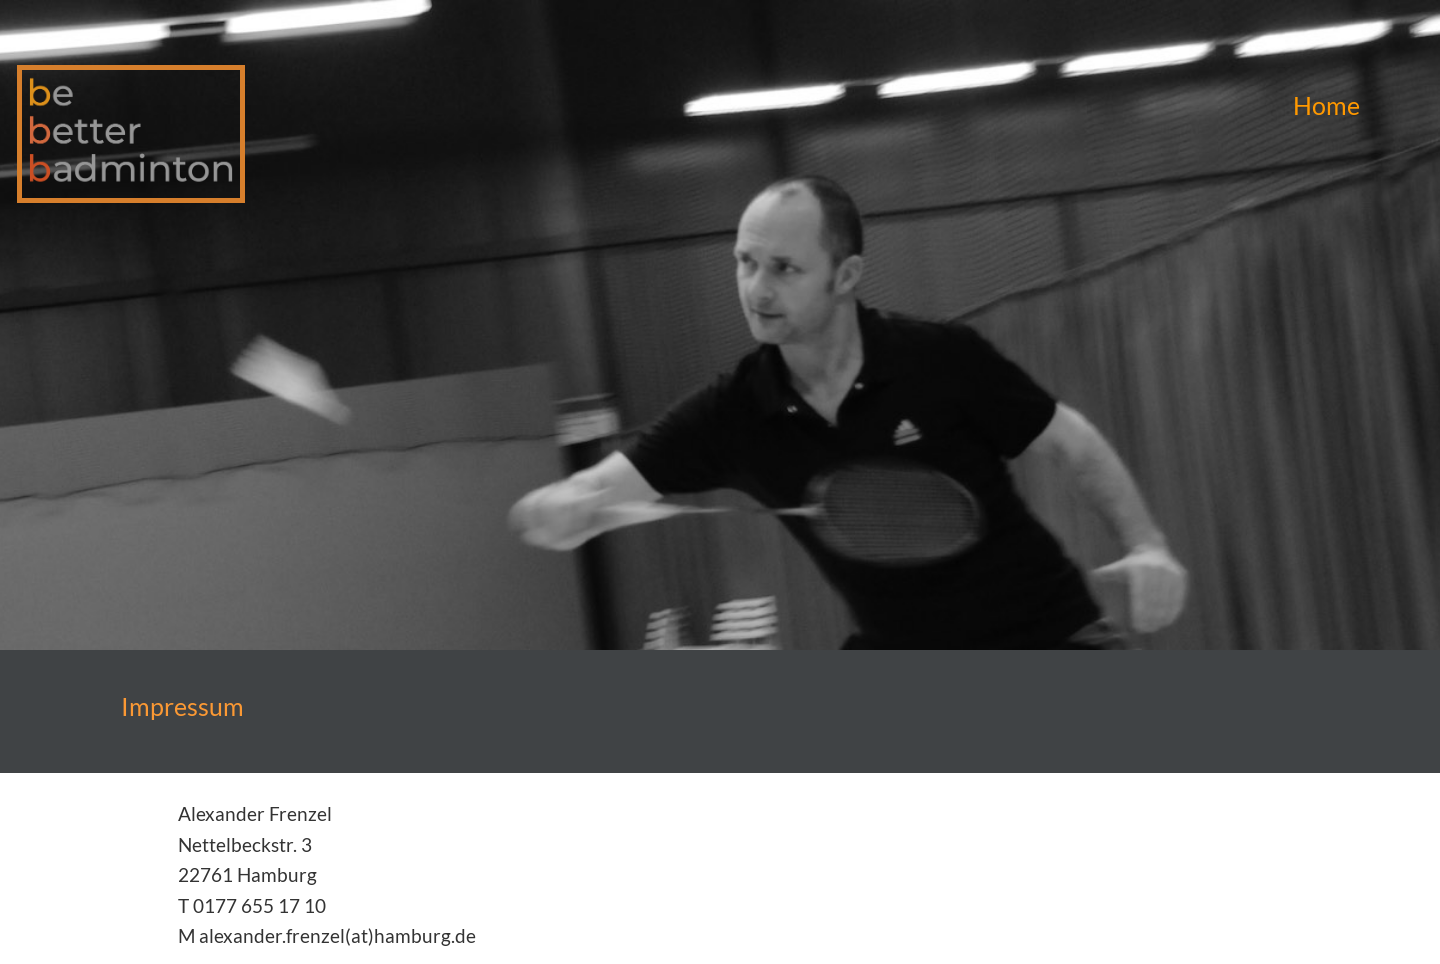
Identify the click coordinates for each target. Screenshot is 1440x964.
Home (1326, 105)
